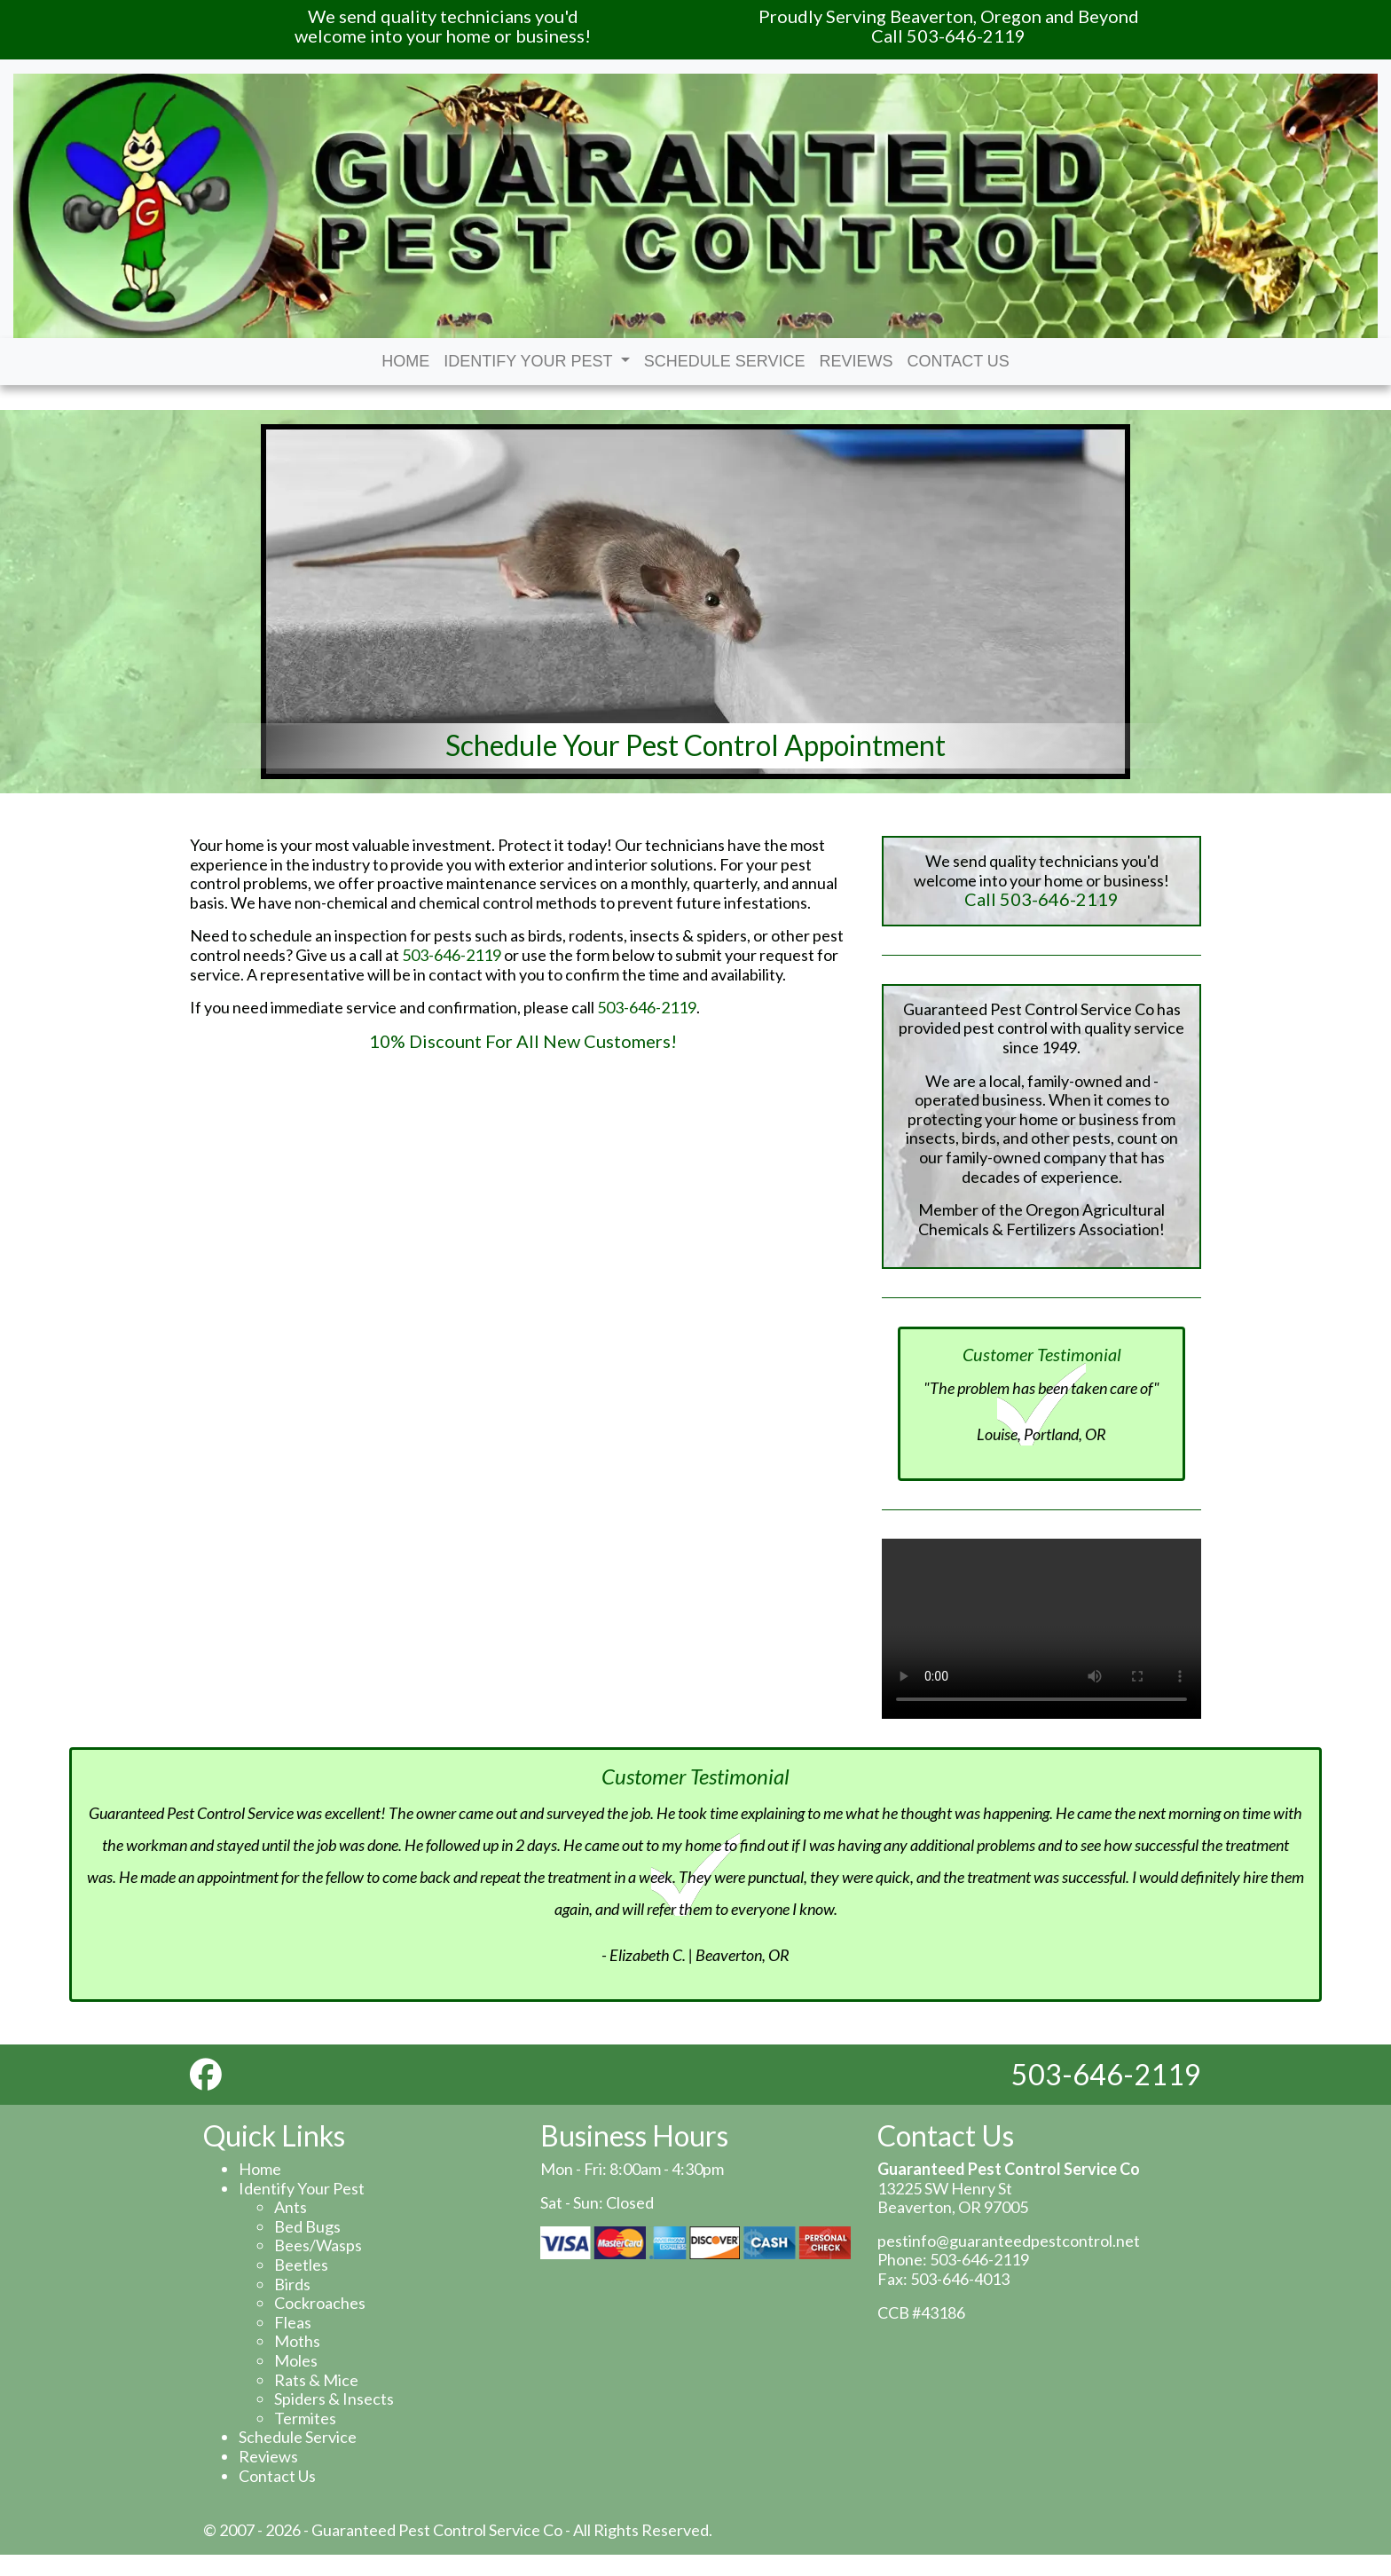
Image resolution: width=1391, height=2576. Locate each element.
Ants (290, 2207)
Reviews (856, 361)
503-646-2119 (451, 955)
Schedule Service (725, 361)
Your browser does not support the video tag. (1041, 1629)
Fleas (292, 2322)
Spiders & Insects (334, 2398)
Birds (292, 2284)
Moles (296, 2360)
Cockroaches (319, 2302)
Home (405, 361)
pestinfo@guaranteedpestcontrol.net (1008, 2240)
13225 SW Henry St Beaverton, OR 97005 (952, 2198)
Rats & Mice (316, 2380)
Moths (297, 2341)
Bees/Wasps (318, 2245)
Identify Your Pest (537, 361)
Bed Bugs (307, 2226)
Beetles (301, 2264)
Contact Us (959, 361)
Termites (305, 2418)
